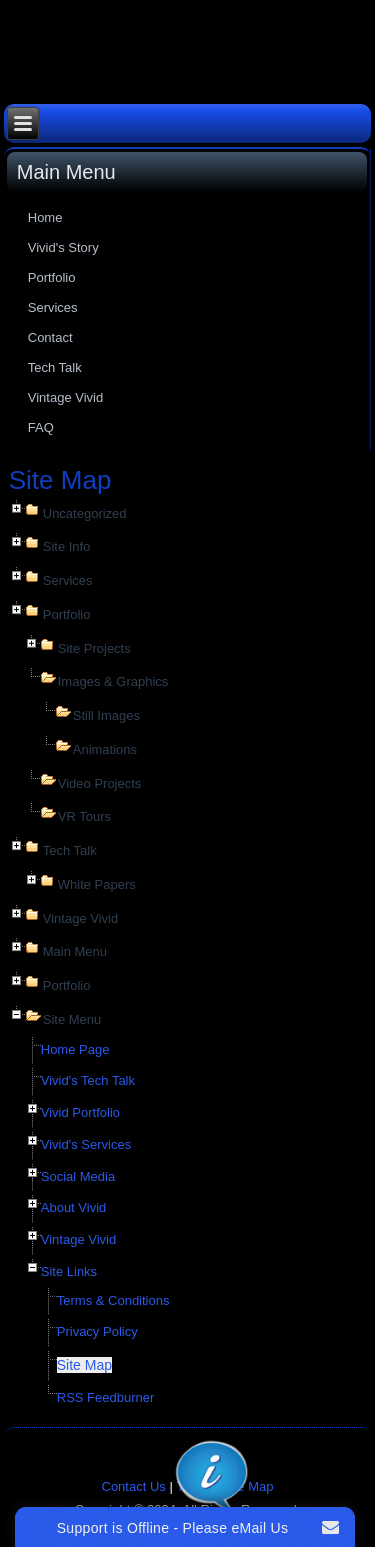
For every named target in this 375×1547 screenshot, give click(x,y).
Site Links (69, 1271)
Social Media (78, 1176)
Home (45, 217)
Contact (50, 337)
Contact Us (134, 1486)
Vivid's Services (86, 1144)
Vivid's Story (63, 247)
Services (53, 307)
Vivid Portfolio (80, 1112)
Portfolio (52, 277)
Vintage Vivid (65, 397)
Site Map (84, 1365)
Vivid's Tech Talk (88, 1080)
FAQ (41, 427)
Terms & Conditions (113, 1300)
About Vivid (74, 1207)
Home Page (75, 1049)
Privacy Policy (97, 1331)
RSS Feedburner (106, 1397)
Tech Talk (55, 367)
